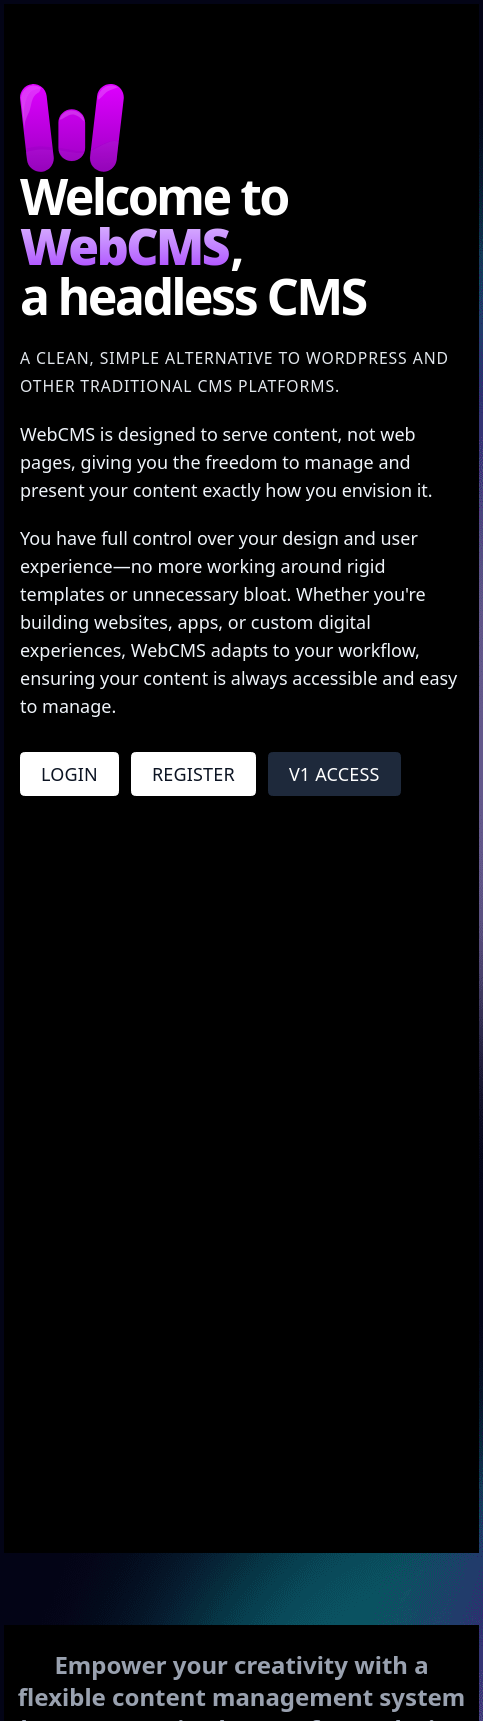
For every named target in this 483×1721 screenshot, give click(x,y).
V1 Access (334, 774)
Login (69, 774)
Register (193, 774)
